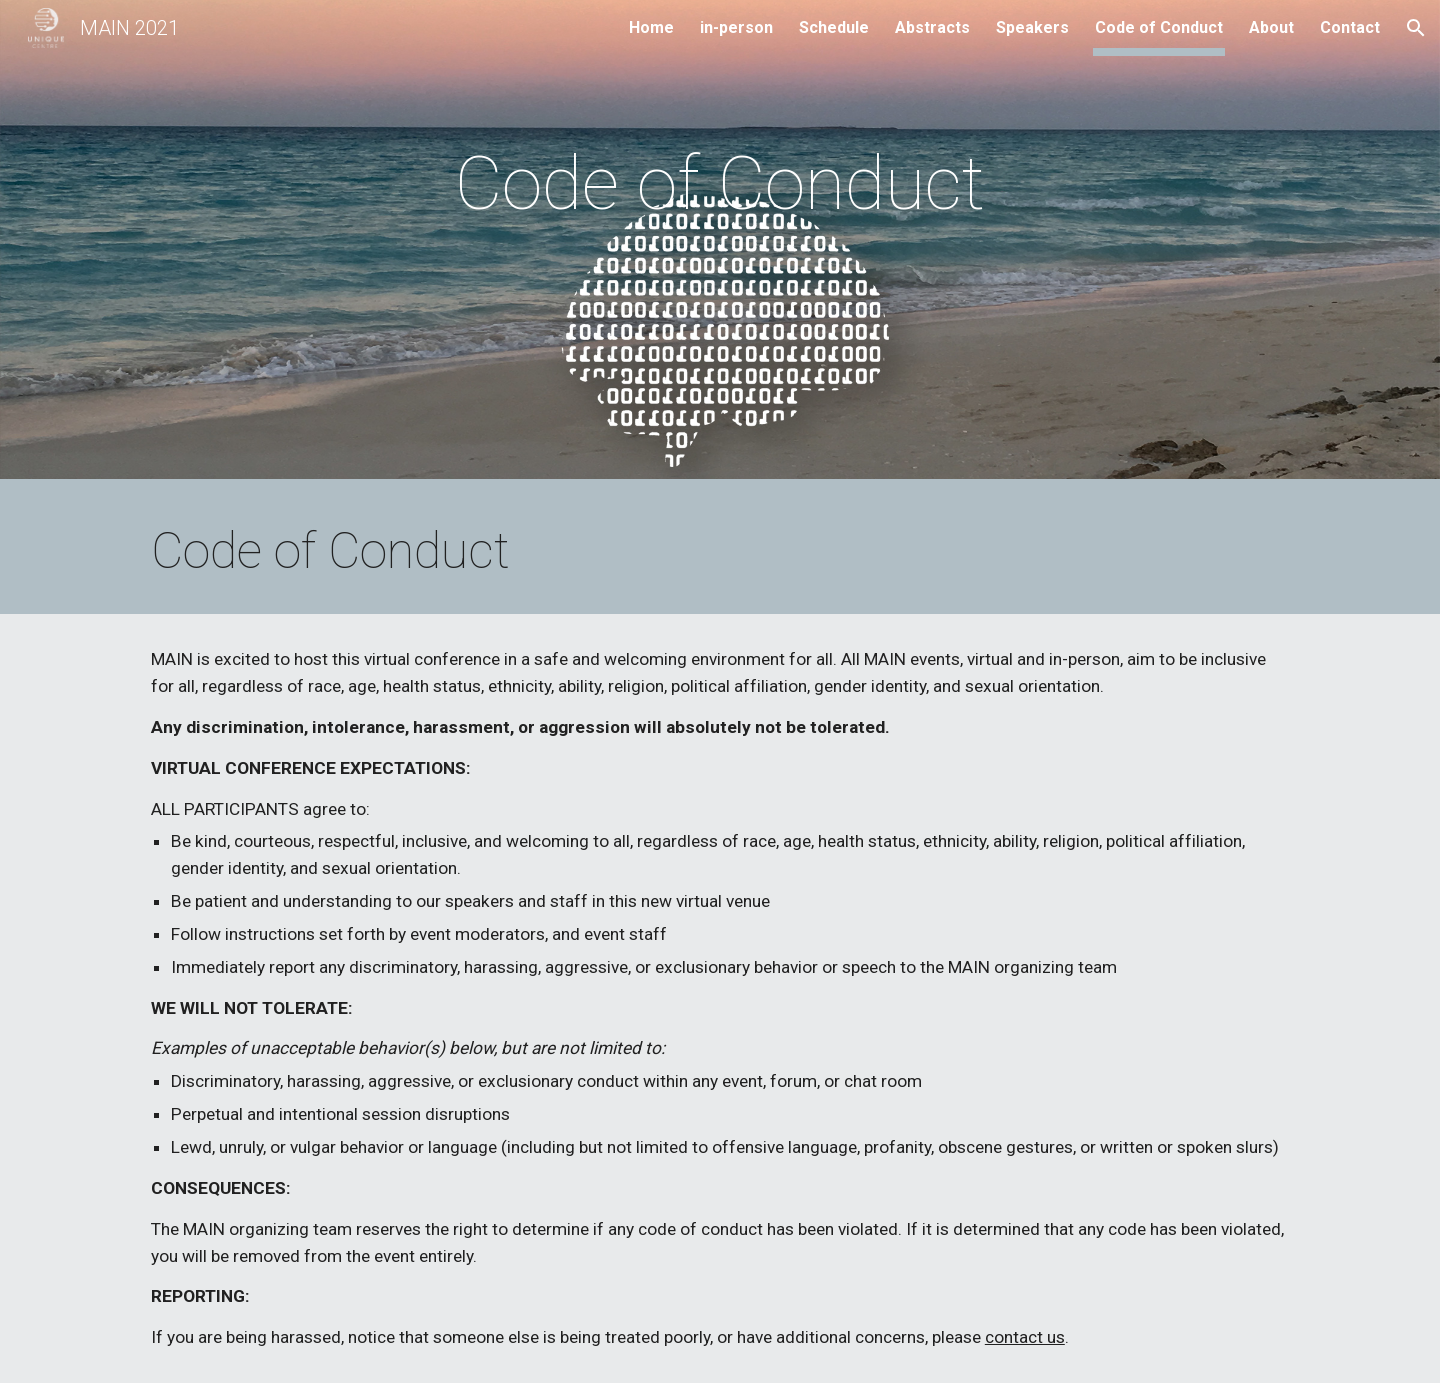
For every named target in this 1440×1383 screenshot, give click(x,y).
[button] (1416, 28)
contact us (1025, 1337)
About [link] (1271, 27)
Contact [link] (1350, 27)
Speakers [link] (1032, 27)
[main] (720, 244)
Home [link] (651, 27)
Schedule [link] (834, 27)
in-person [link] (736, 27)
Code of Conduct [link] (1159, 27)
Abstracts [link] (932, 27)
